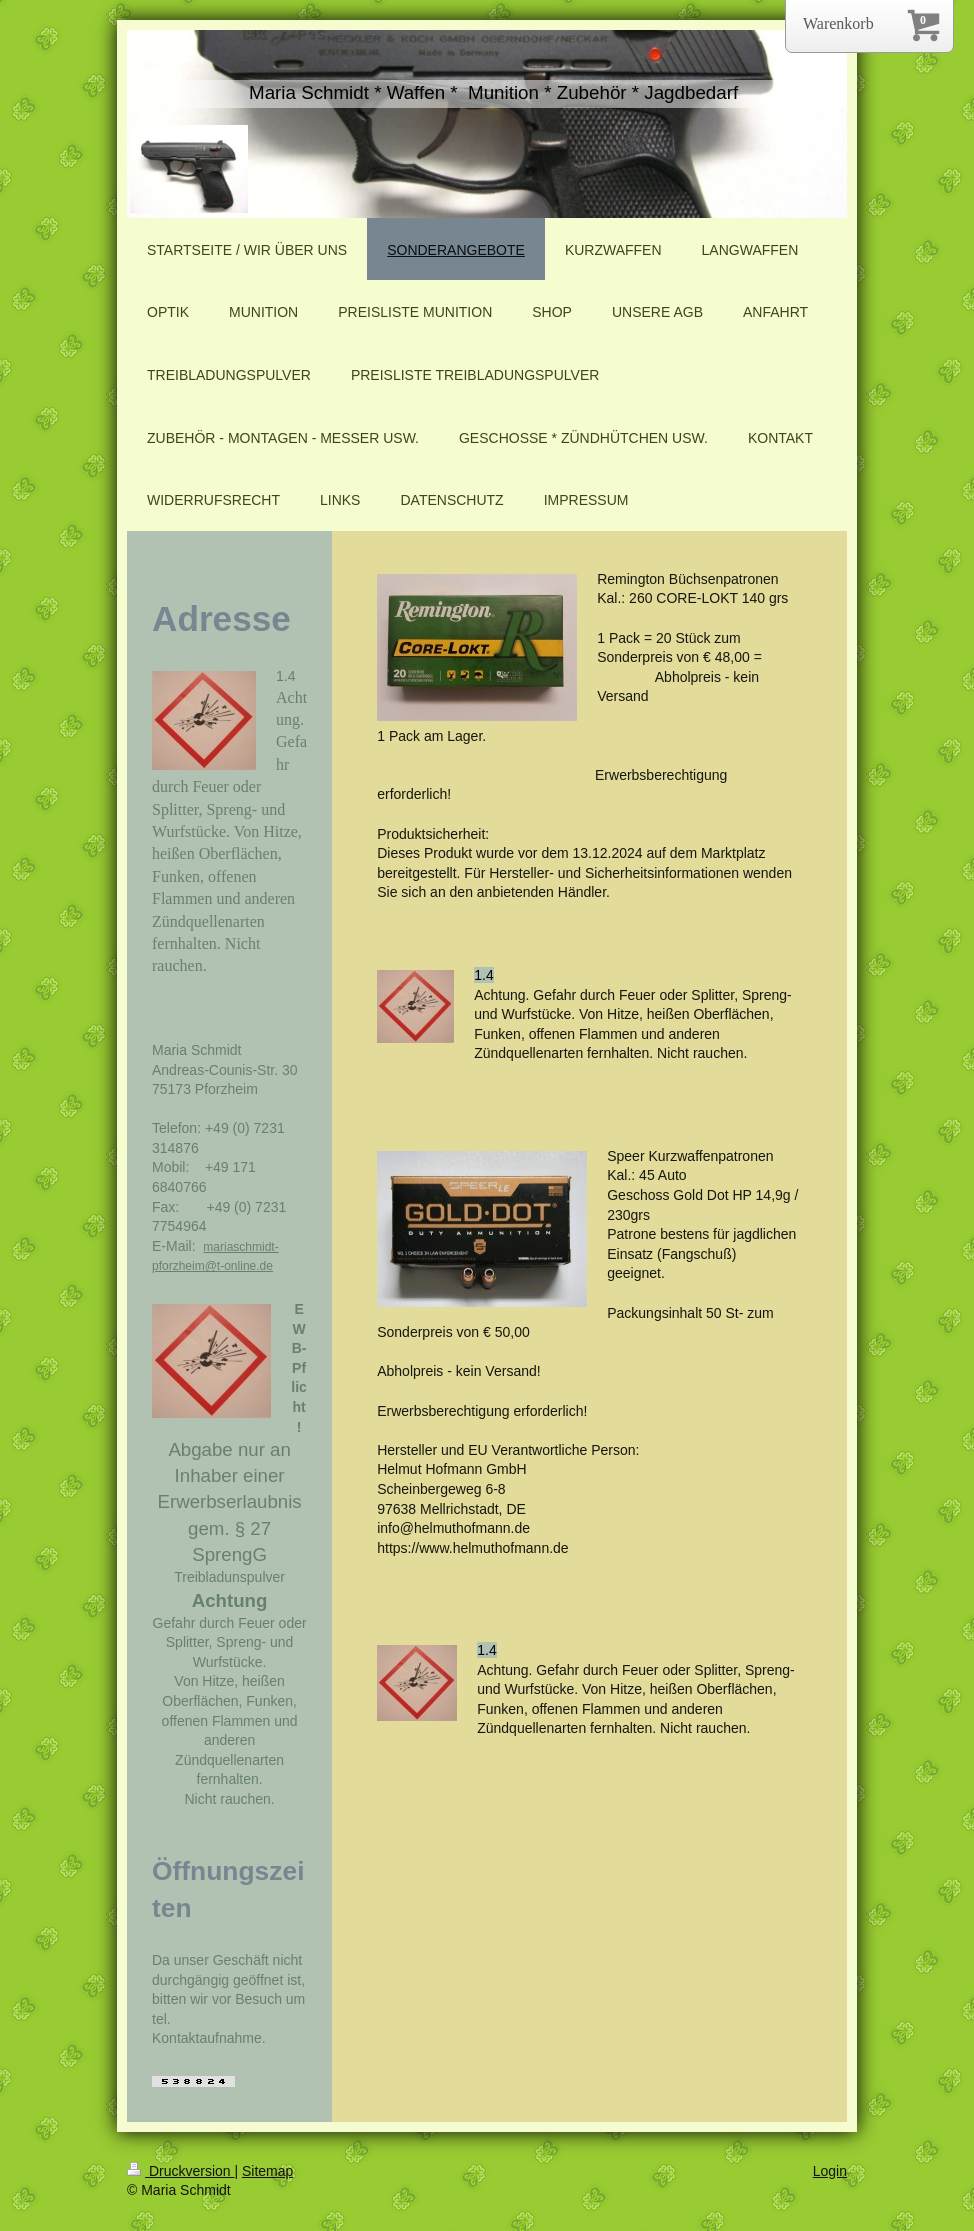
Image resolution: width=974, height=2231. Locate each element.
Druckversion (180, 2171)
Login (830, 2171)
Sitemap (267, 2171)
